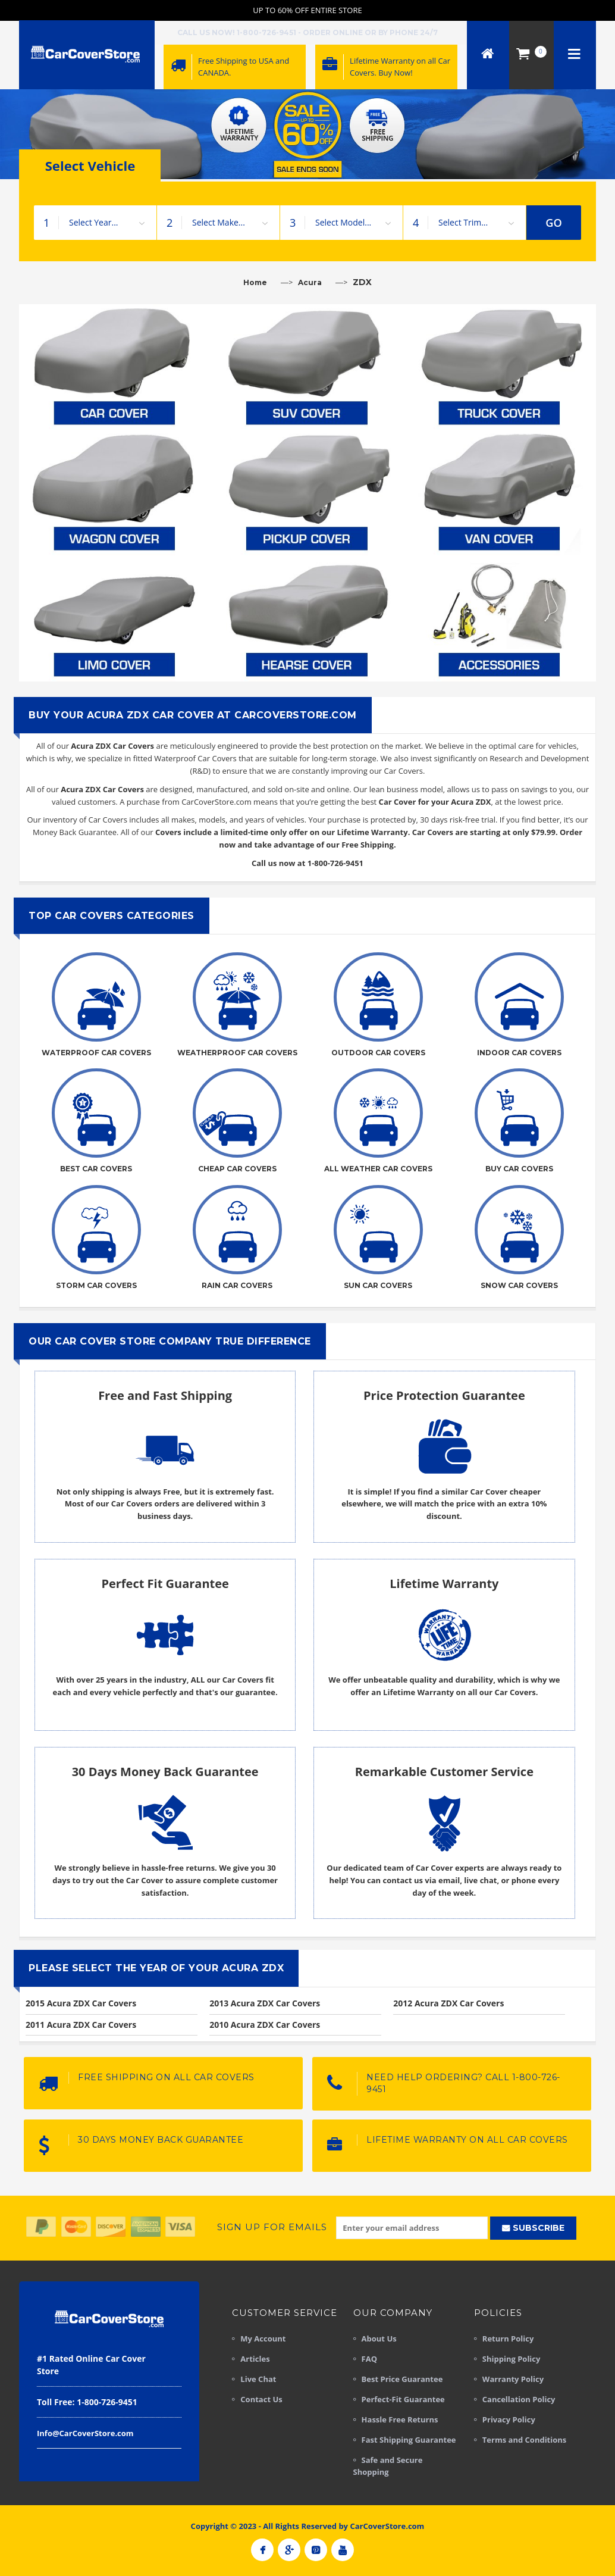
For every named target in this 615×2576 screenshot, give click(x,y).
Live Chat (258, 2379)
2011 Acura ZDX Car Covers (81, 2024)
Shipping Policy (511, 2358)
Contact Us (261, 2399)
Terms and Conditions (524, 2439)
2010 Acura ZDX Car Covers (264, 2024)
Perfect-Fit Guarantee (403, 2399)
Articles (254, 2358)
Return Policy (508, 2338)
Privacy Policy (508, 2419)
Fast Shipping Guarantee (409, 2439)
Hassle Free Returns (400, 2419)
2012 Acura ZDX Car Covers (448, 2003)
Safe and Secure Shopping (388, 2466)
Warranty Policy (513, 2379)
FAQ (369, 2358)
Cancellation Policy (519, 2399)
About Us (379, 2338)
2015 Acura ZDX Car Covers (81, 2003)
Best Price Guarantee (402, 2379)
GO (553, 222)
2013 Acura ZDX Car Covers (264, 2003)
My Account (262, 2338)
